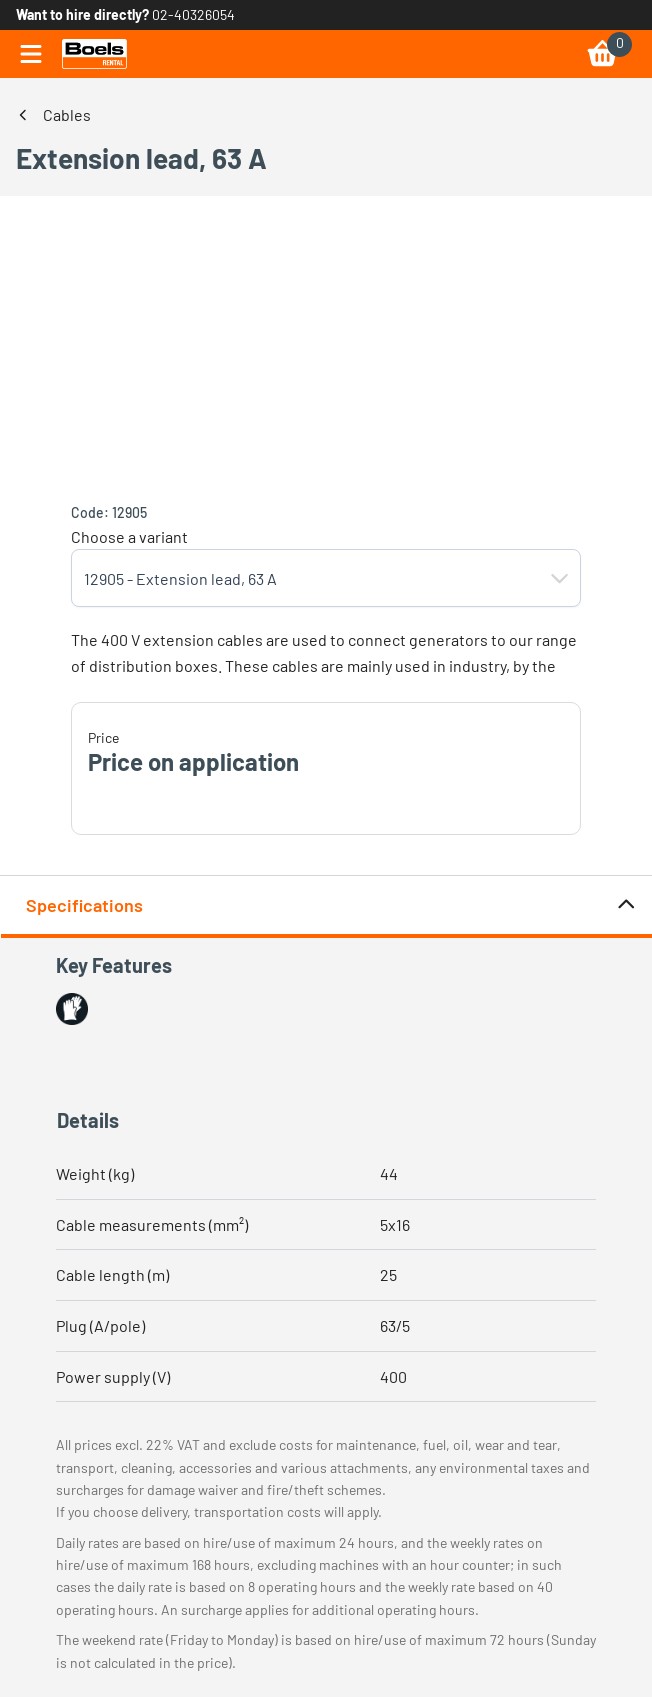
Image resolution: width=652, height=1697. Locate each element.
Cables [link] (67, 114)
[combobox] (306, 578)
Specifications (331, 905)
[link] (94, 54)
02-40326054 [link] (193, 14)
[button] (560, 578)
